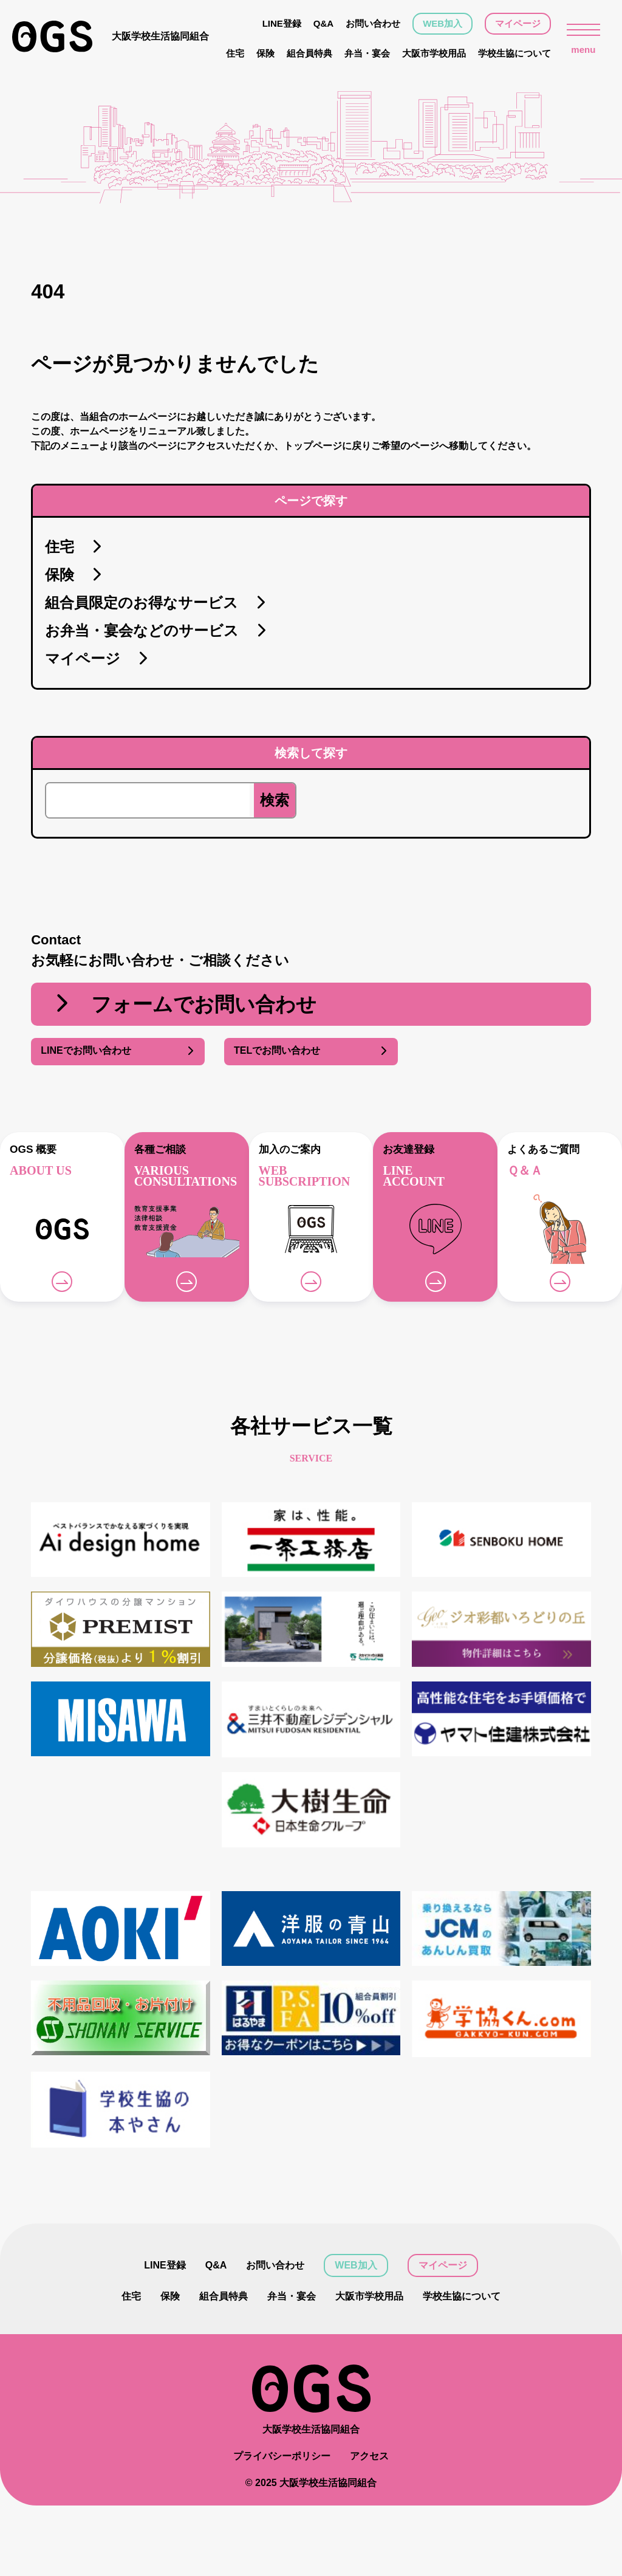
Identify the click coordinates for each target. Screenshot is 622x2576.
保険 (265, 53)
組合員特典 (309, 53)
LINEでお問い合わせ (118, 1051)
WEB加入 (442, 23)
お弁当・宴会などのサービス (156, 631)
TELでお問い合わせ (311, 1051)
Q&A (323, 23)
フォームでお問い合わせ (183, 1004)
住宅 (235, 53)
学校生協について (514, 53)
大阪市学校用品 (434, 53)
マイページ (518, 23)
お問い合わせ (373, 23)
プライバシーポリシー (281, 2456)
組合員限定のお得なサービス (156, 603)
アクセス (369, 2456)
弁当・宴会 (367, 53)
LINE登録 (281, 23)
